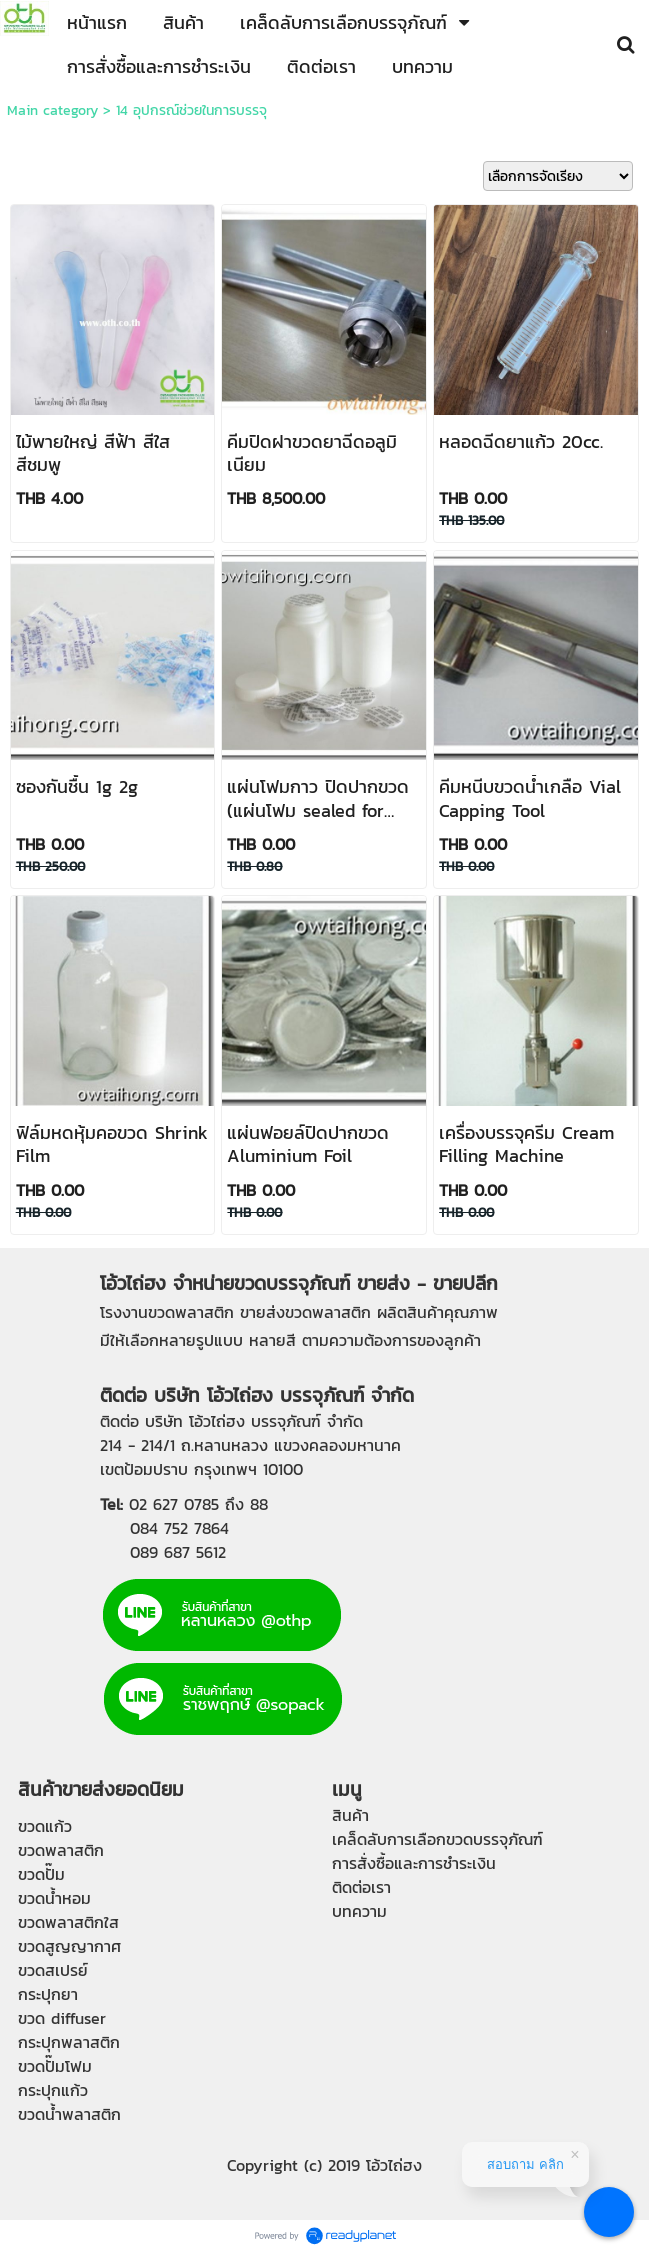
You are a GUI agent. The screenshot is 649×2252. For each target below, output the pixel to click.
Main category (52, 110)
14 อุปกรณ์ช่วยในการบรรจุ (191, 110)
